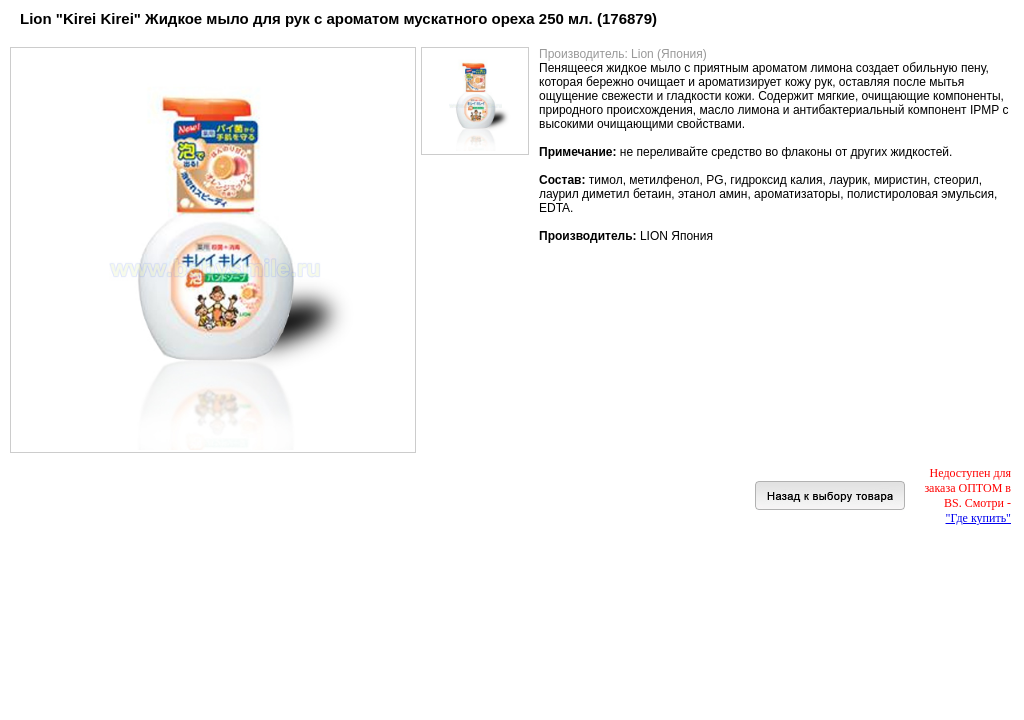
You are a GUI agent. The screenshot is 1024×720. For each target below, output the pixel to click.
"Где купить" (978, 518)
